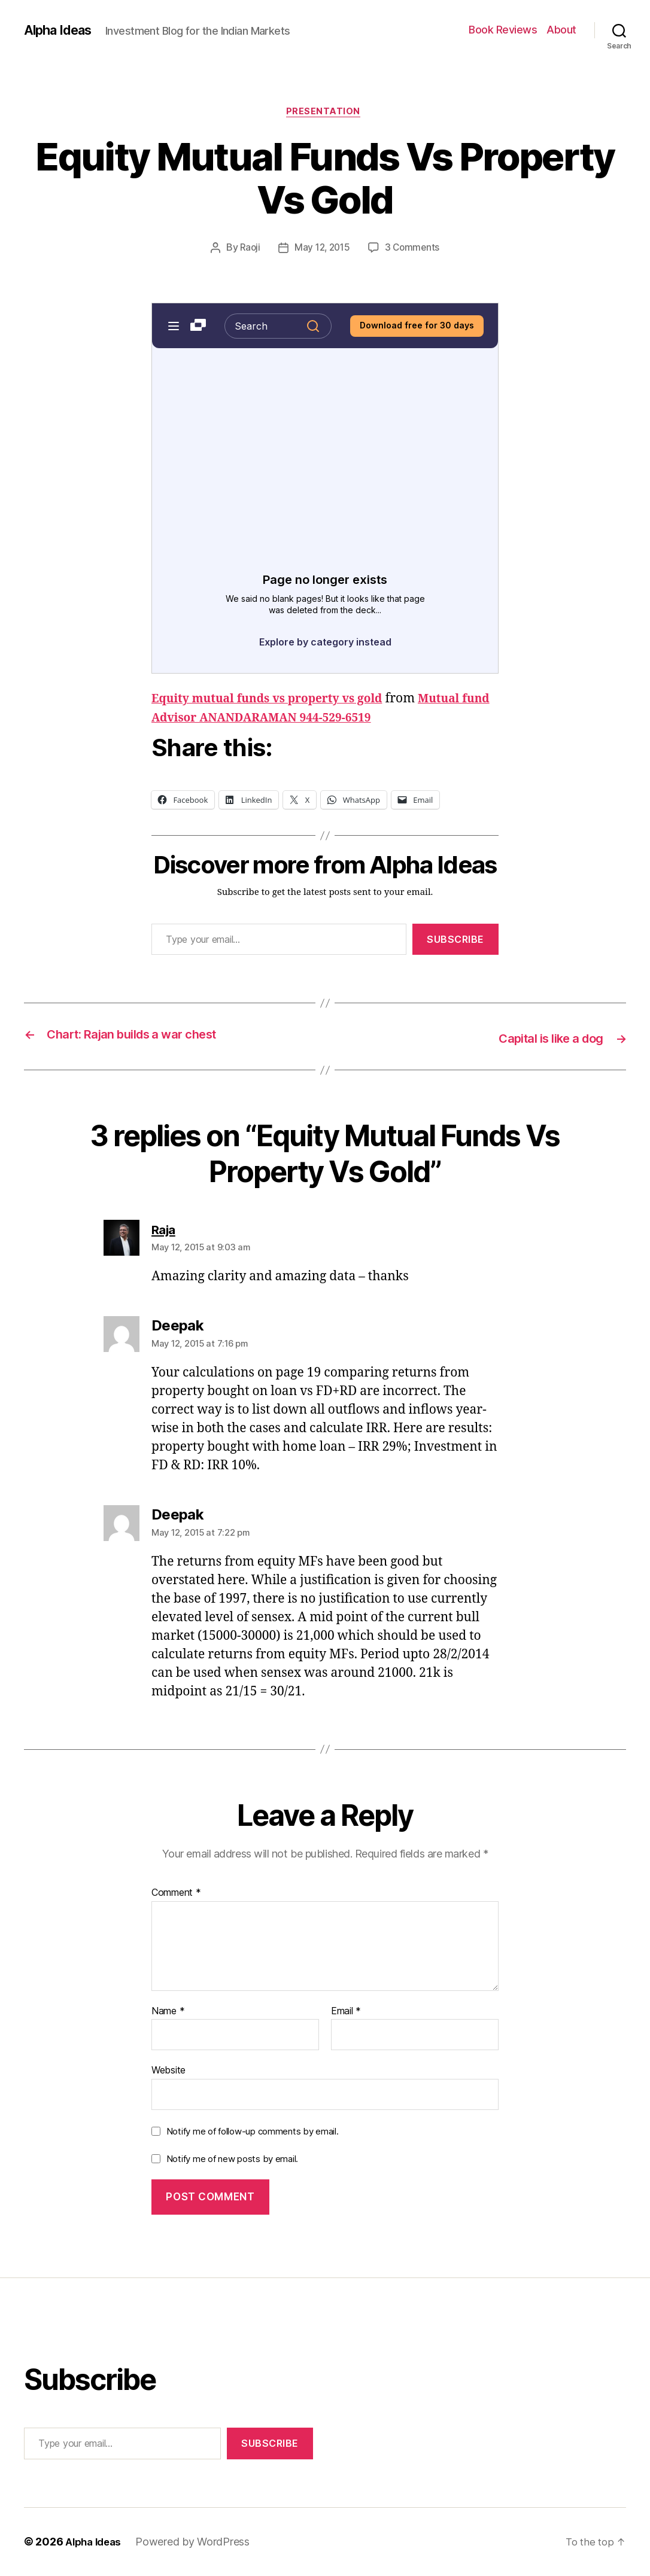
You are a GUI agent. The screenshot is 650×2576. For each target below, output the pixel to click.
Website (168, 2071)
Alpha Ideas (61, 30)
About (561, 29)
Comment (176, 1894)
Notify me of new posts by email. (232, 2159)
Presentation (325, 113)
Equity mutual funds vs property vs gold (278, 701)
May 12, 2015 (321, 250)
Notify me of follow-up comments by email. (252, 2131)
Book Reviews (503, 29)
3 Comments (414, 250)
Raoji (248, 250)
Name (167, 2011)
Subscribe (455, 941)
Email (346, 2011)
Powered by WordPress (198, 2542)
